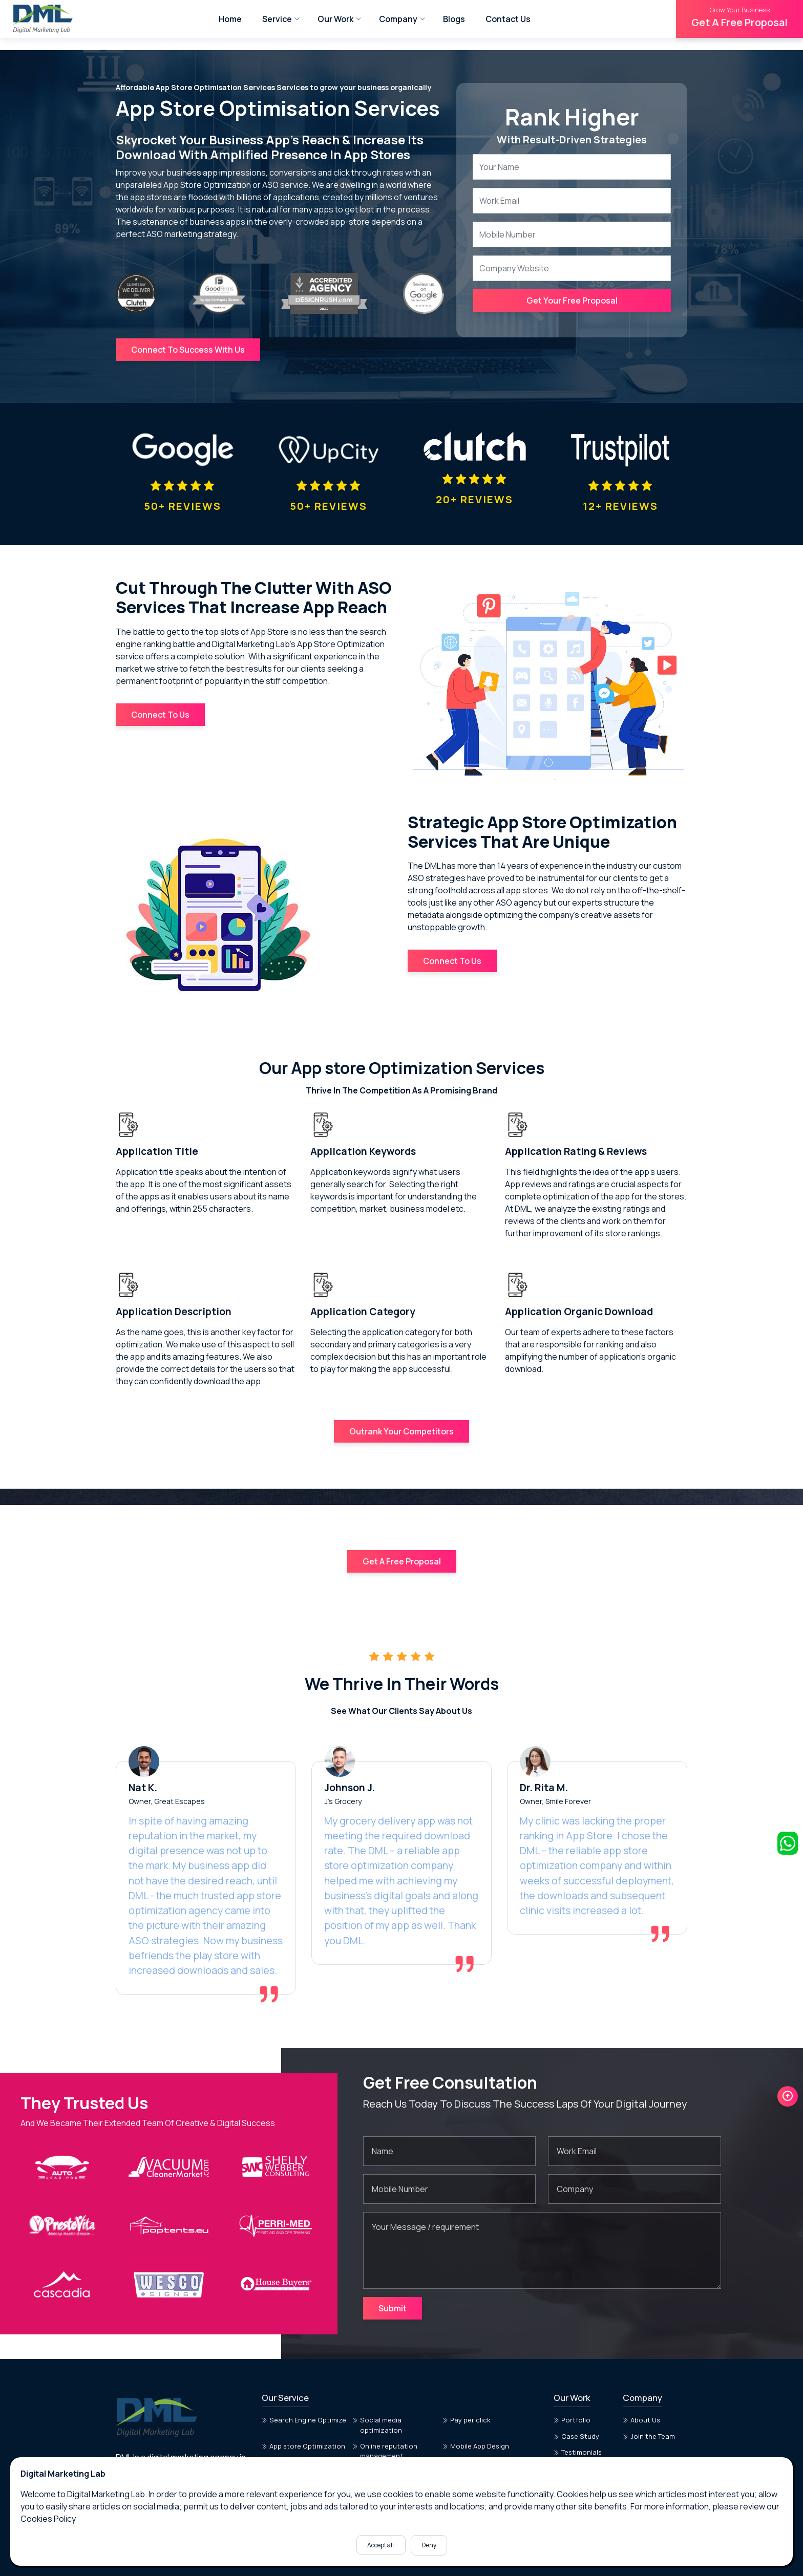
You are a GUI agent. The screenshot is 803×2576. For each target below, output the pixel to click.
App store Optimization (303, 2418)
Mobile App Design (475, 2418)
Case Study (576, 2409)
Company (398, 19)
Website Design (381, 2444)
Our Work (335, 19)
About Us (641, 2393)
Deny (428, 2545)
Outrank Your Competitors (401, 1422)
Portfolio (572, 2393)
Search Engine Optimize (304, 2393)
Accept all (381, 2545)
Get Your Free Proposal (572, 300)
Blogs (454, 19)
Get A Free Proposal (739, 17)
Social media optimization (377, 2398)
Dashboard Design (476, 2444)
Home (230, 19)
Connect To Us (160, 705)
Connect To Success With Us (188, 349)
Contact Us (508, 19)
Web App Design (291, 2444)
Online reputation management (384, 2423)
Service (277, 19)
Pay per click (466, 2393)
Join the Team (649, 2409)
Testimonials (578, 2425)
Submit (392, 2281)
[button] (787, 2051)
